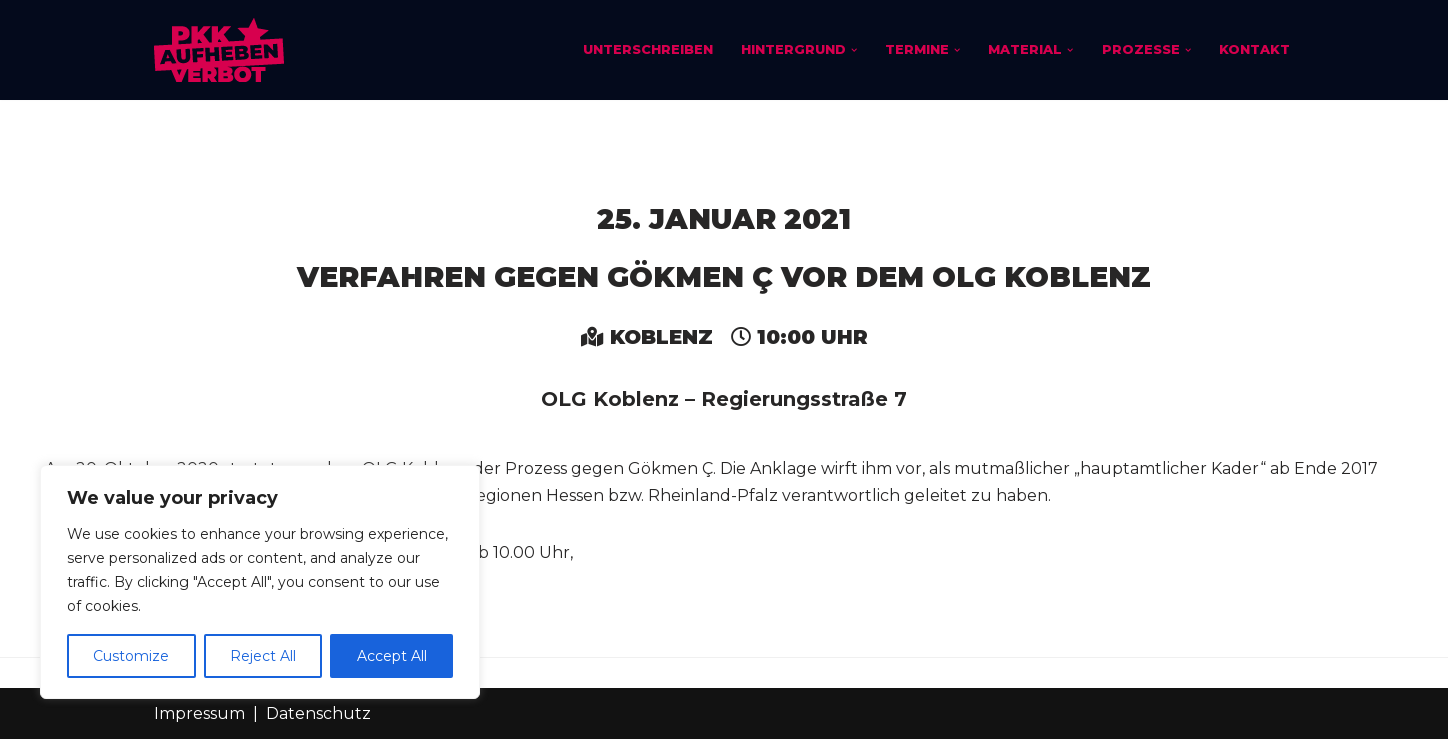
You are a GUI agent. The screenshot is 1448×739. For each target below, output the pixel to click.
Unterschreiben (647, 49)
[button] (853, 50)
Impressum (199, 713)
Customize (131, 656)
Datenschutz (318, 713)
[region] (260, 582)
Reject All (263, 656)
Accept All (392, 656)
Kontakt (1254, 49)
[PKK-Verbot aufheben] (219, 50)
